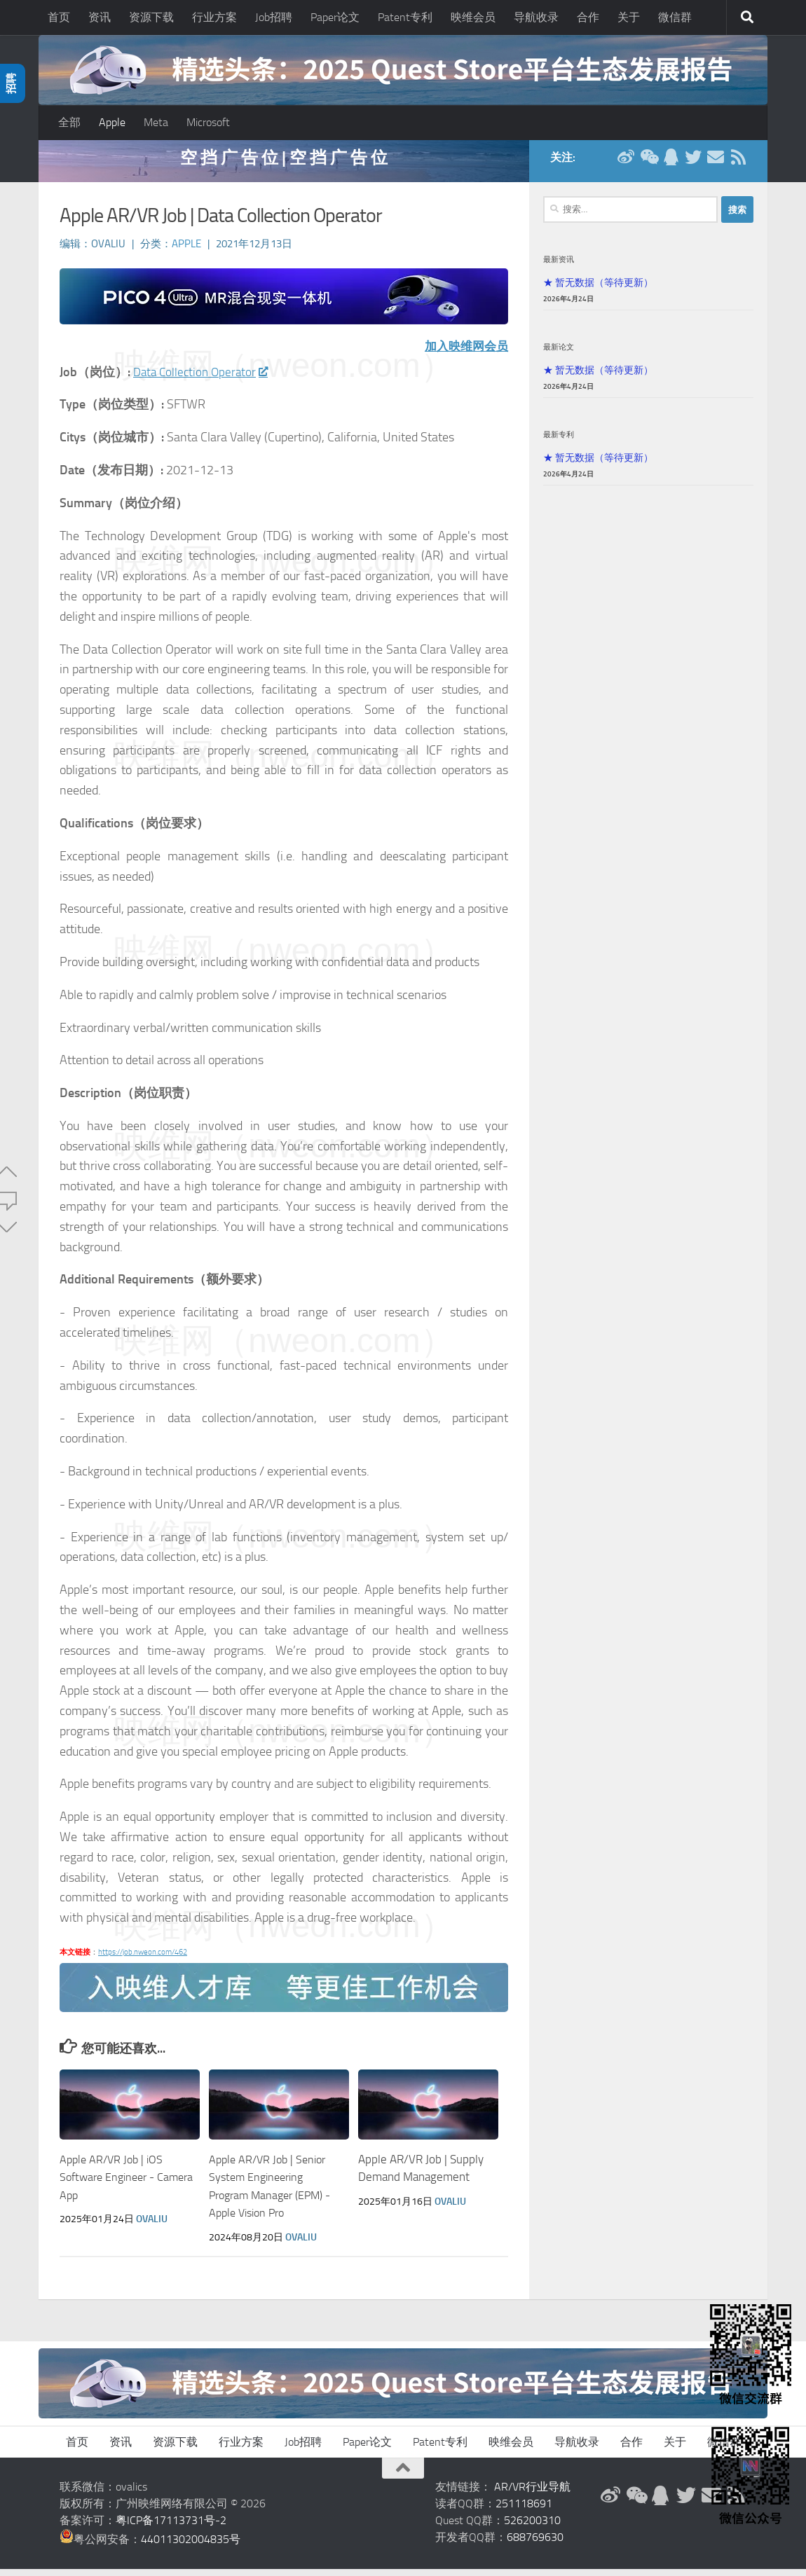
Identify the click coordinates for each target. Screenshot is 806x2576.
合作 (588, 17)
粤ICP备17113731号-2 (171, 2527)
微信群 (675, 17)
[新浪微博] (625, 164)
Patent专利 (405, 17)
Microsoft (208, 122)
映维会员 (473, 17)
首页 (59, 17)
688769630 (535, 2544)
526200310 (532, 2527)
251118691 (524, 2510)
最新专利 (558, 441)
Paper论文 (335, 17)
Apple (112, 122)
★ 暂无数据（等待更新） (598, 289)
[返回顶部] (403, 2475)
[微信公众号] (648, 164)
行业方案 (214, 17)
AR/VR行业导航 (532, 2493)
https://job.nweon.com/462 (142, 1959)
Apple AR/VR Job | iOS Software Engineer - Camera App (114, 2184)
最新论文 (558, 354)
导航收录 (536, 17)
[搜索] (747, 17)
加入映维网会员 (464, 353)
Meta (156, 122)
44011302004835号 (190, 2546)
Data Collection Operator (203, 379)
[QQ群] (670, 164)
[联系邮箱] (715, 164)
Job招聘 (273, 17)
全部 (69, 122)
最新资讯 (558, 266)
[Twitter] (693, 164)
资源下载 (151, 17)
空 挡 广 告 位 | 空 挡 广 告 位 (284, 164)
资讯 (99, 17)
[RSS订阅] (738, 164)
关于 (628, 17)
